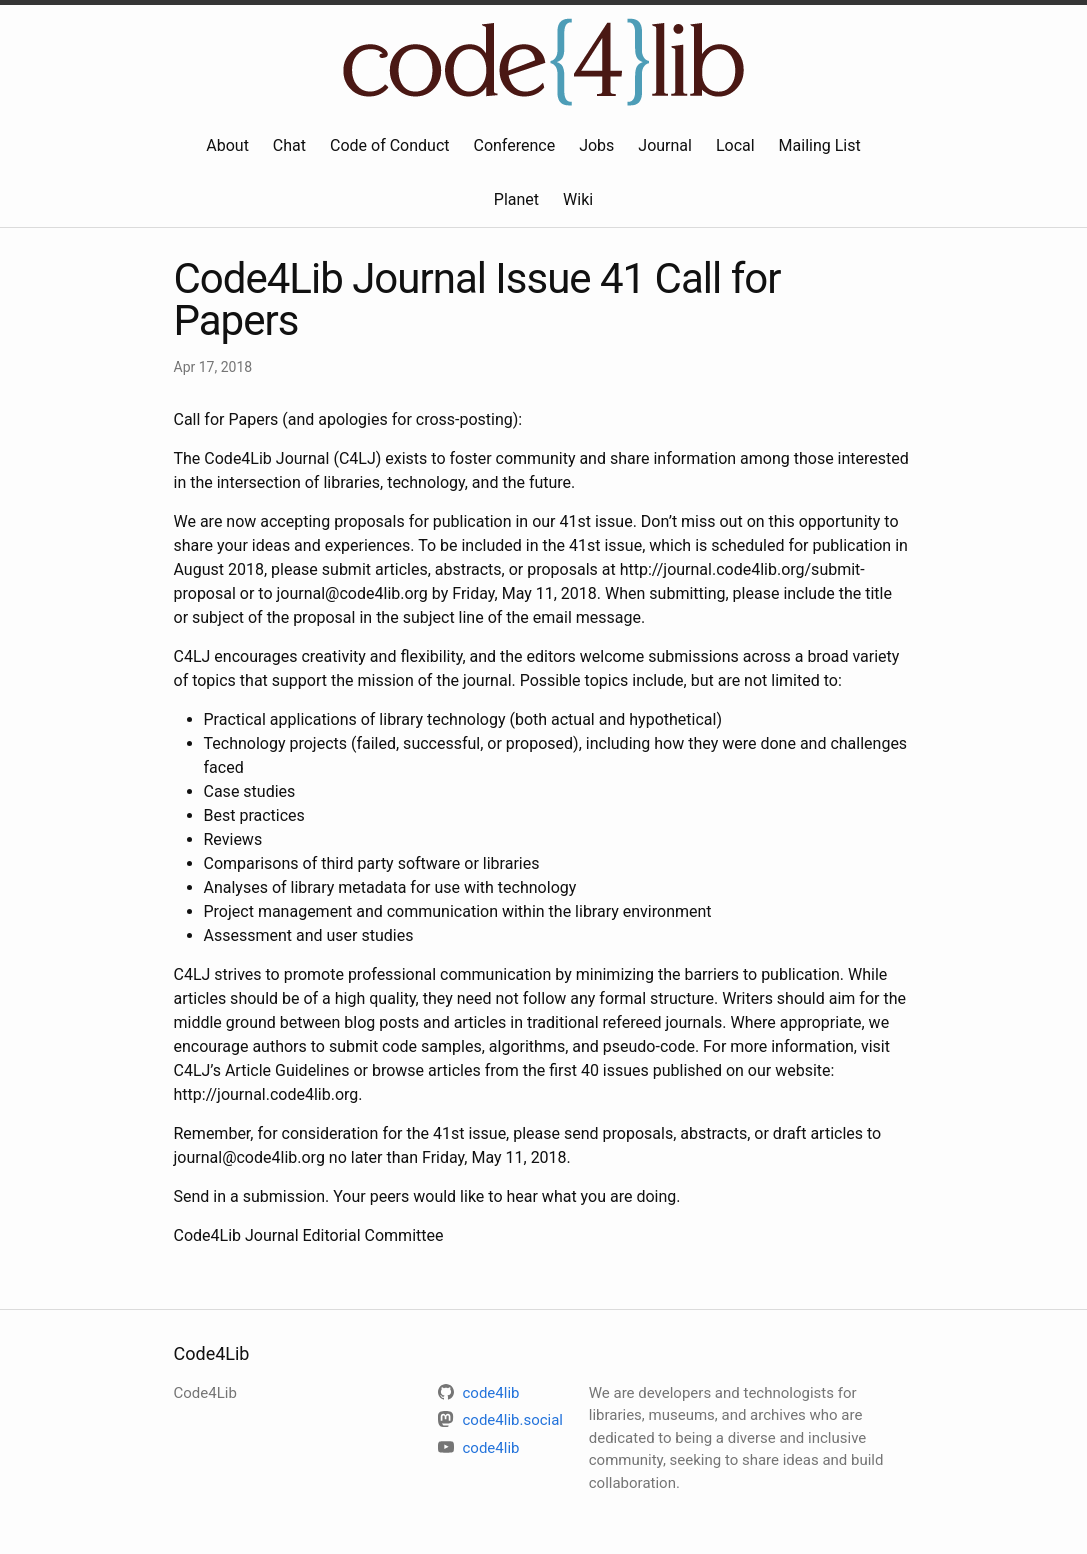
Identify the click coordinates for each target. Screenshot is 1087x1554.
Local (735, 145)
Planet (516, 199)
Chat (289, 145)
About (227, 145)
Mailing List (820, 145)
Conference (514, 145)
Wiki (578, 199)
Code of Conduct (390, 145)
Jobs (596, 145)
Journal (665, 145)
